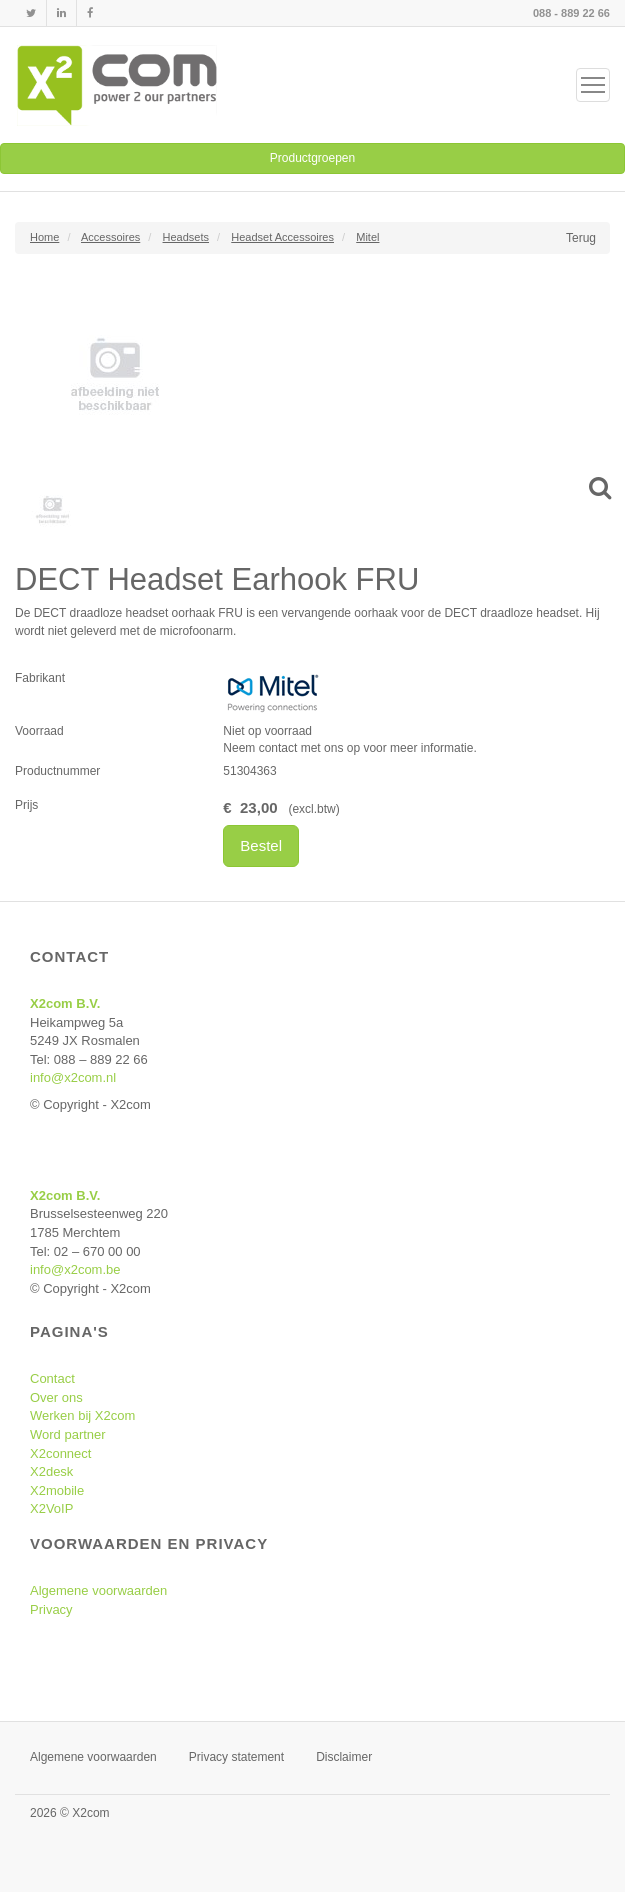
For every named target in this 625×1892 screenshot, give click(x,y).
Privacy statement (236, 1757)
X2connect (60, 1453)
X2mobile (57, 1490)
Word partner (68, 1434)
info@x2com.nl (73, 1077)
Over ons (56, 1397)
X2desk (51, 1471)
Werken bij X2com (82, 1415)
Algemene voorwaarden (98, 1590)
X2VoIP (51, 1508)
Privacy (51, 1609)
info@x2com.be (75, 1269)
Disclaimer (344, 1757)
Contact (52, 1378)
